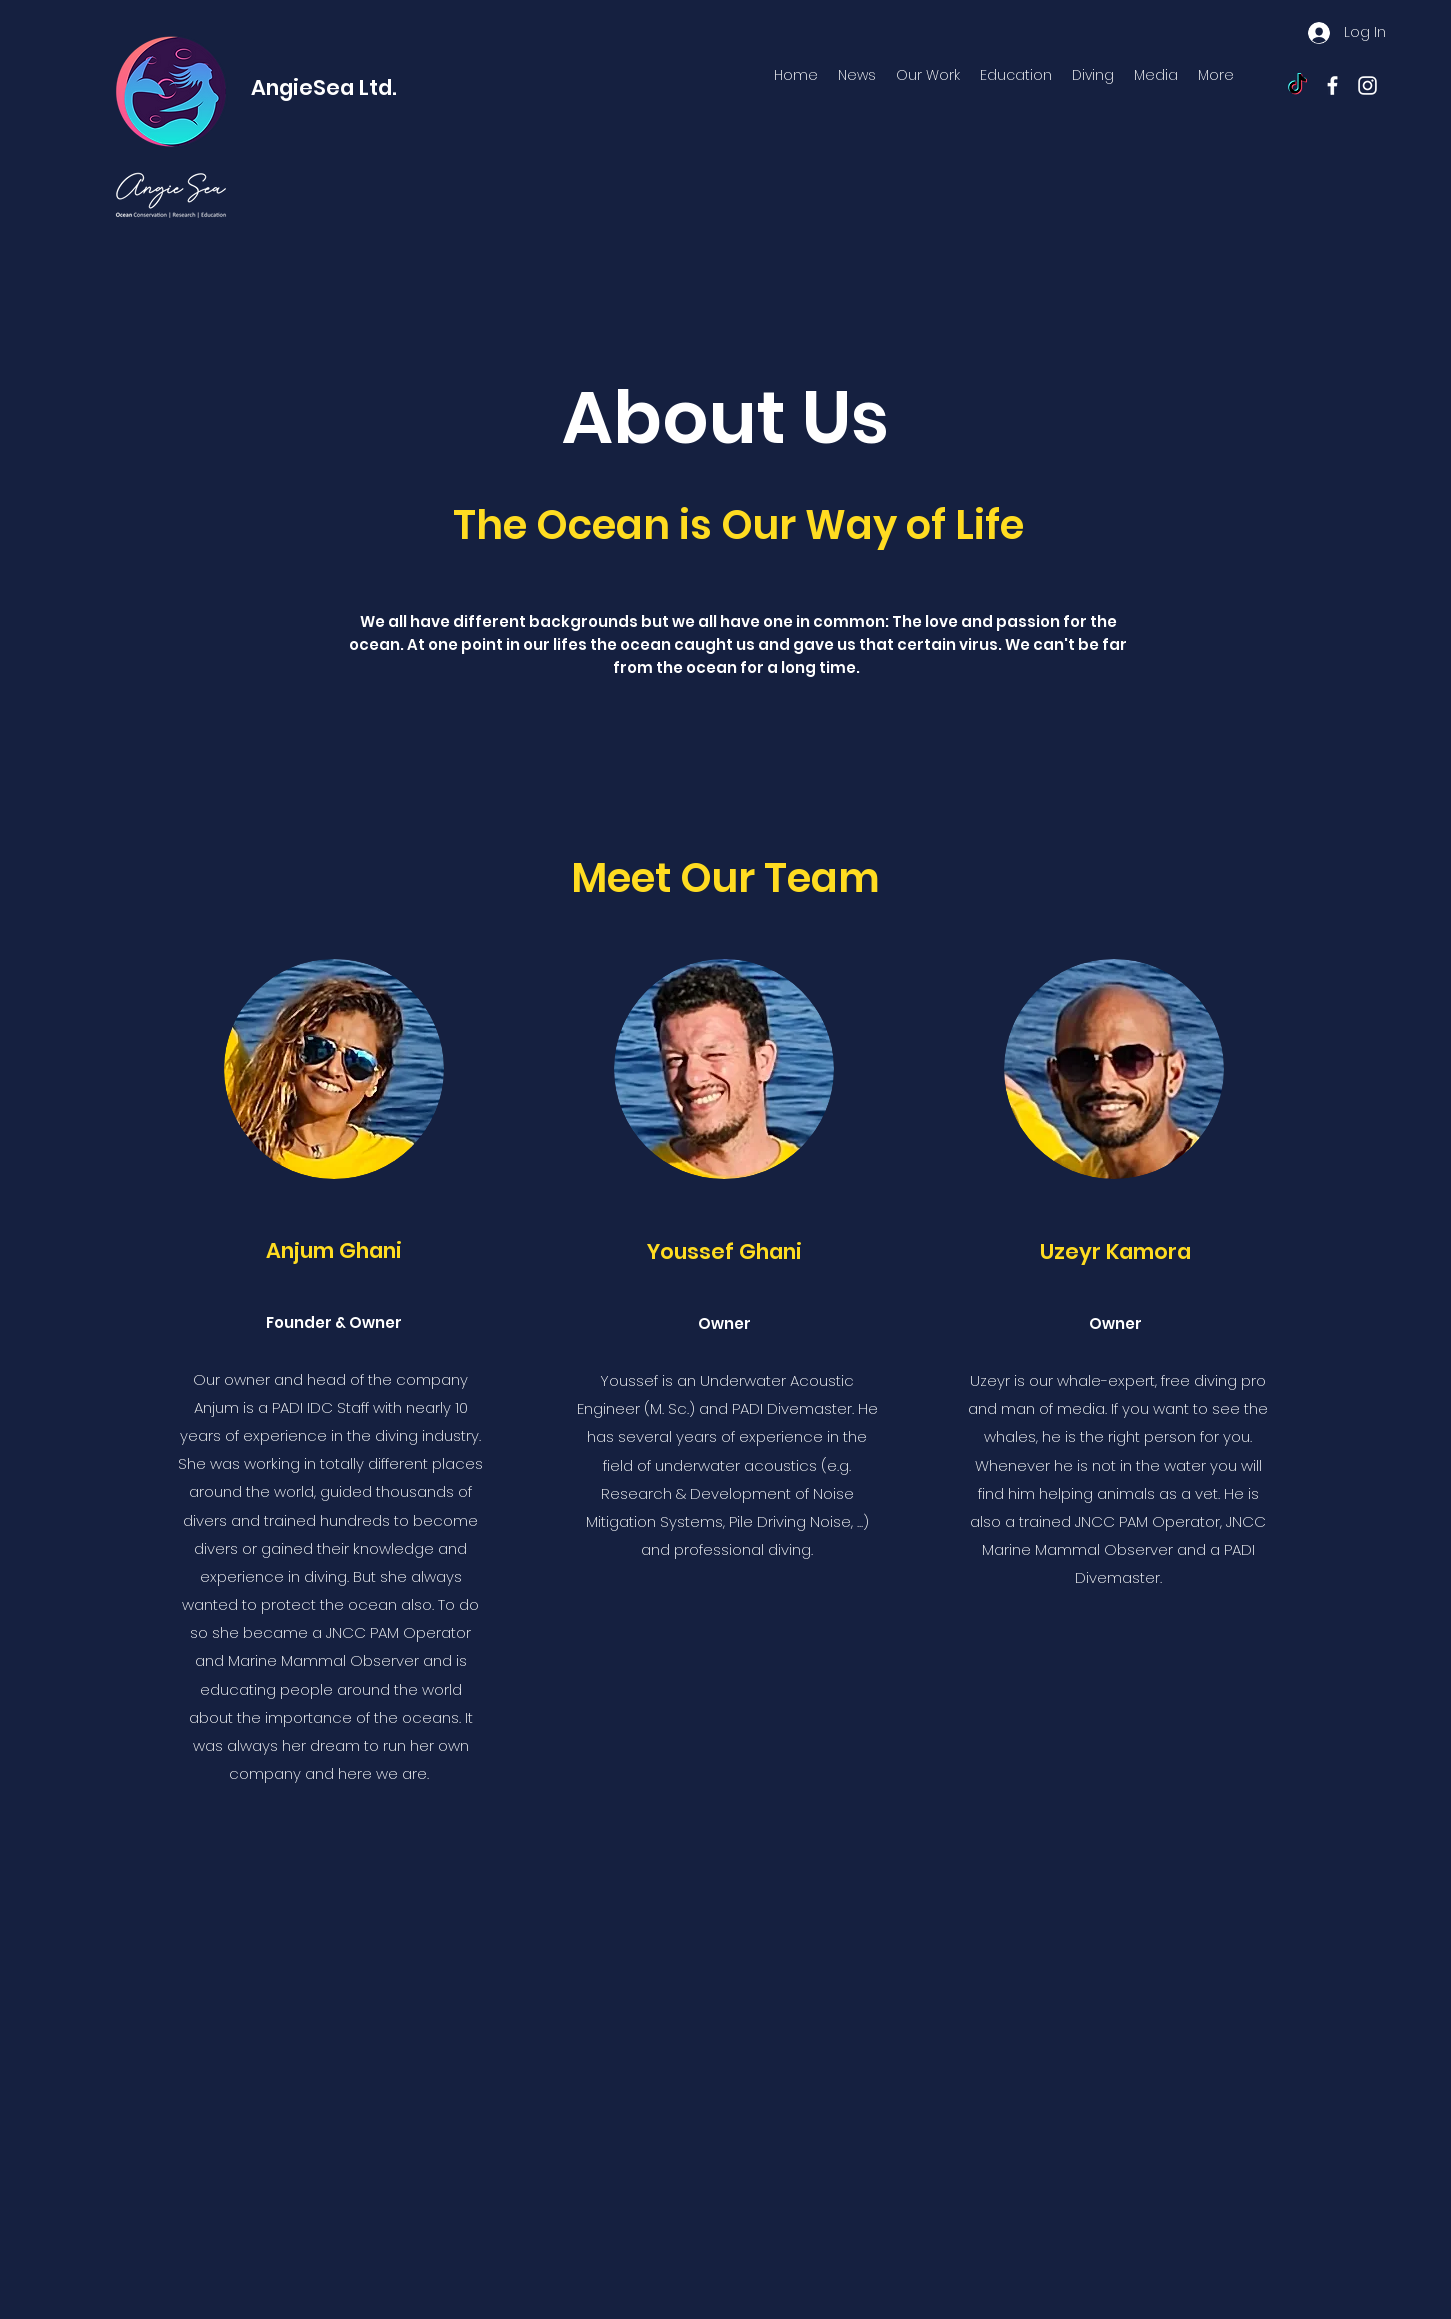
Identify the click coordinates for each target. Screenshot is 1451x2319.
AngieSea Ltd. (324, 87)
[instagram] (1367, 85)
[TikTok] (1297, 85)
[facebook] (1332, 85)
